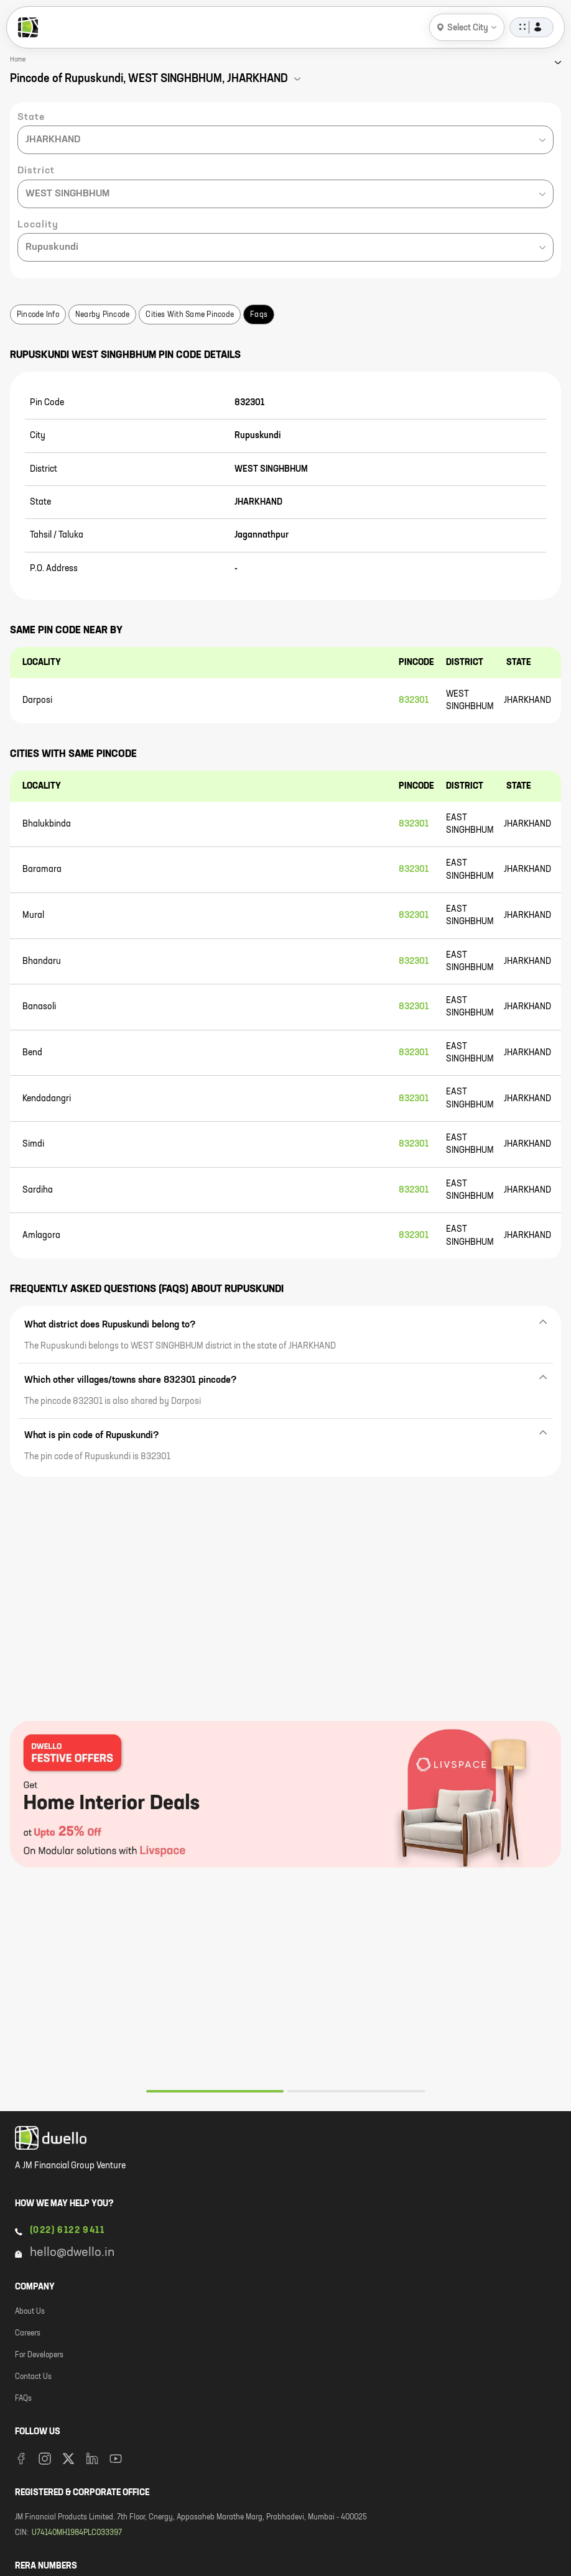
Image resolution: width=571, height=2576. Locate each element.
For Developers (39, 2355)
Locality (37, 225)
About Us (30, 2312)
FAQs (23, 2399)
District (36, 171)
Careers (27, 2333)
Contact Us (33, 2377)
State (31, 117)
